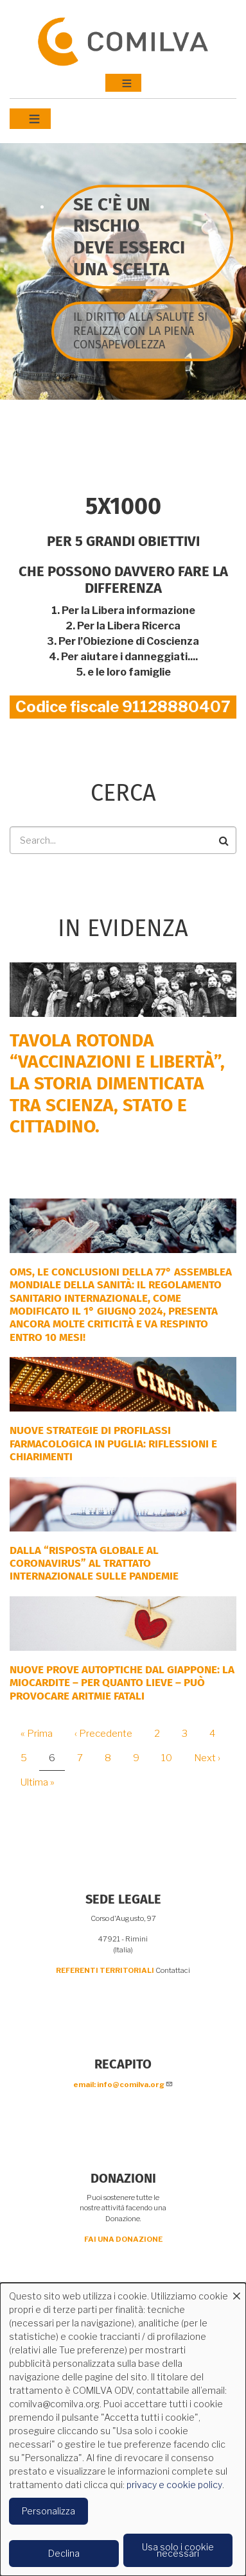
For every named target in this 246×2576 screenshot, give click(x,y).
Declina (64, 2553)
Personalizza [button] (48, 2510)
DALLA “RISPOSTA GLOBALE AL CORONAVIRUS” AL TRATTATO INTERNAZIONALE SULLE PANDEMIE (94, 1563)
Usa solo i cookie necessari (178, 2550)
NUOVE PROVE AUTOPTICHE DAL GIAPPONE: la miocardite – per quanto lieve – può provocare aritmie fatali (122, 1683)
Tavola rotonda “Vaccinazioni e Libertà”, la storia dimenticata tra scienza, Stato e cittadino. (117, 1083)
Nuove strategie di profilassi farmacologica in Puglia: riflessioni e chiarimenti (113, 1443)
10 (171, 1758)
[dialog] (123, 2429)
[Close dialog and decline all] (236, 2291)
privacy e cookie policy (174, 2484)
